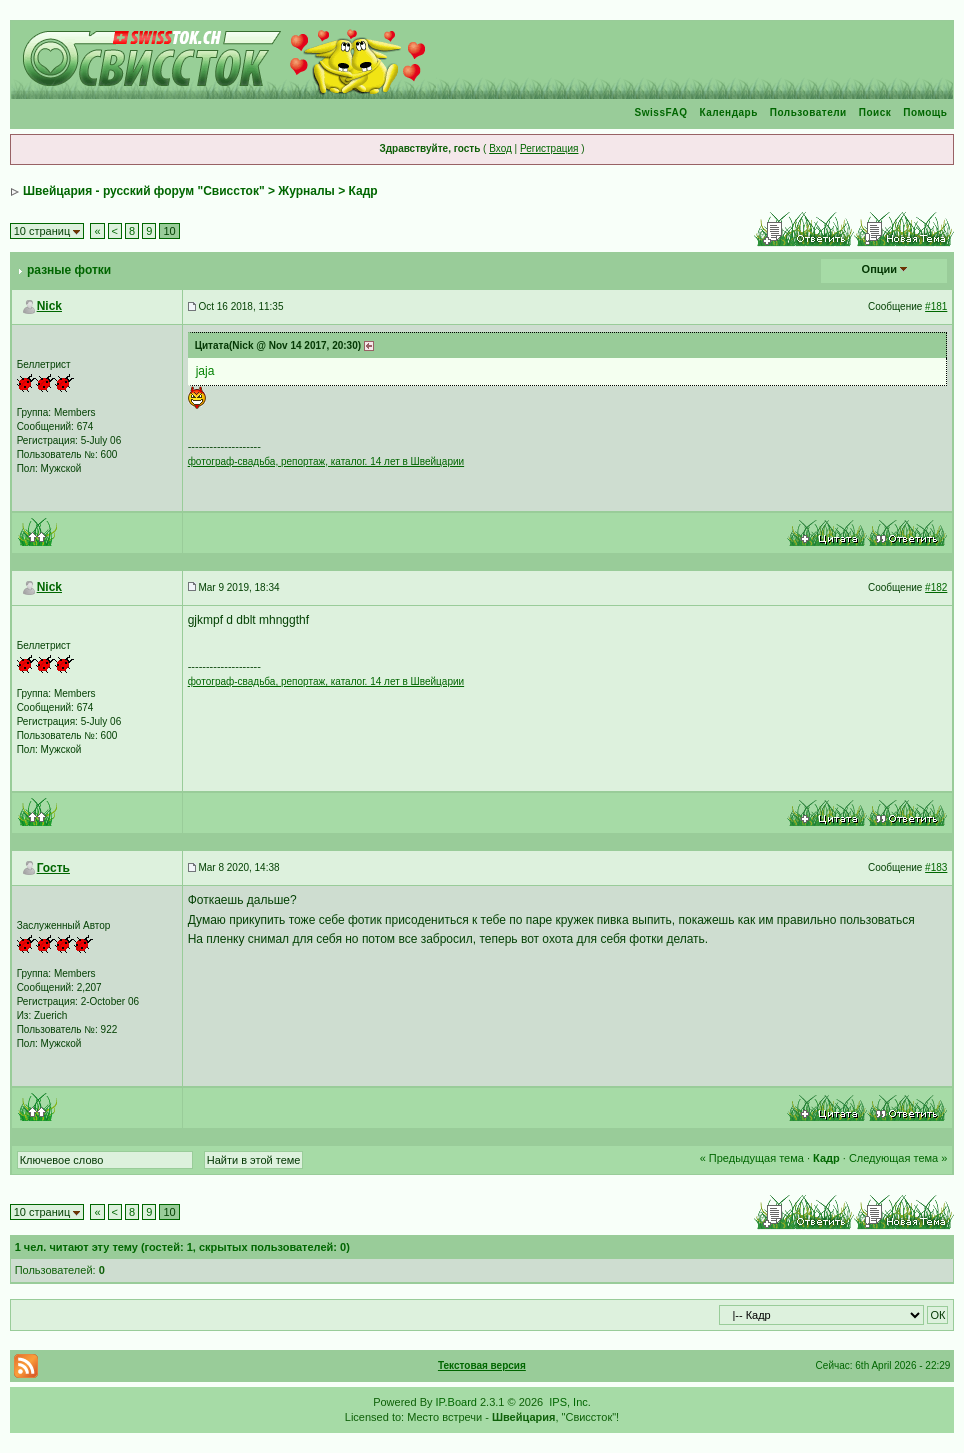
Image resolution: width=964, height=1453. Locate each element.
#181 (936, 306)
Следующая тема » (898, 1158)
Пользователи (808, 112)
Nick (49, 306)
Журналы (306, 191)
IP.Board (456, 1402)
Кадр (363, 191)
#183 (936, 867)
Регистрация (549, 148)
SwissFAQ (661, 112)
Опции (880, 269)
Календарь (729, 112)
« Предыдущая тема (752, 1158)
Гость (53, 868)
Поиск (875, 112)
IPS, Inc (568, 1402)
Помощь (925, 112)
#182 (936, 587)
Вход (500, 148)
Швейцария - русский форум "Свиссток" (144, 191)
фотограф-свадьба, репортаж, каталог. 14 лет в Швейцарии (326, 461)
